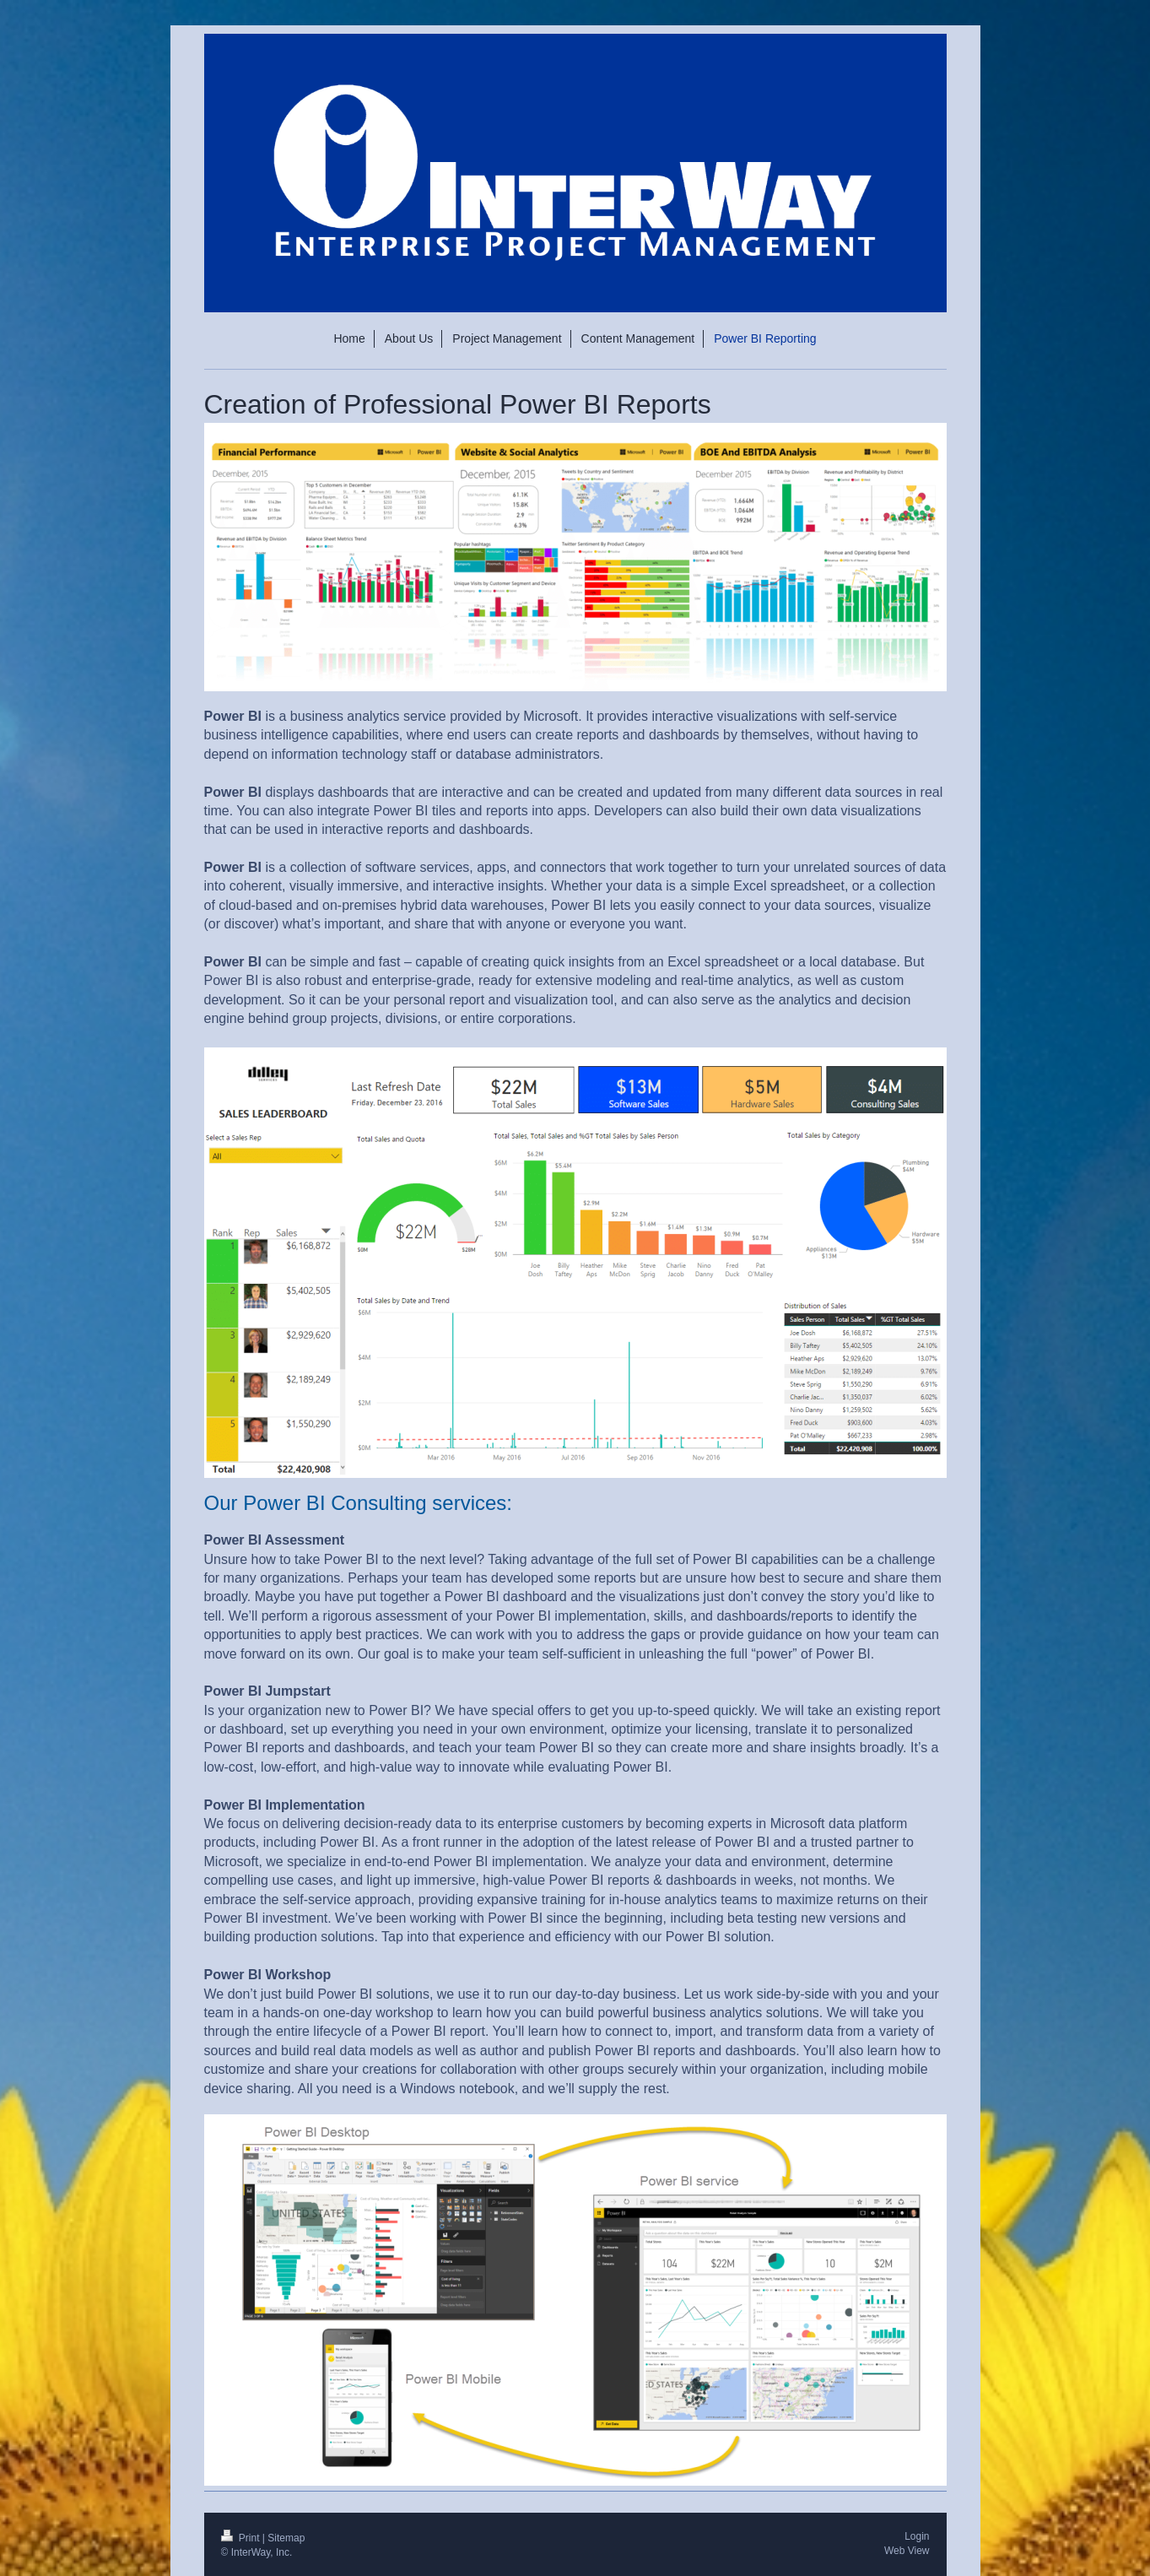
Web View (907, 2551)
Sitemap (286, 2538)
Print (241, 2538)
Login (916, 2536)
